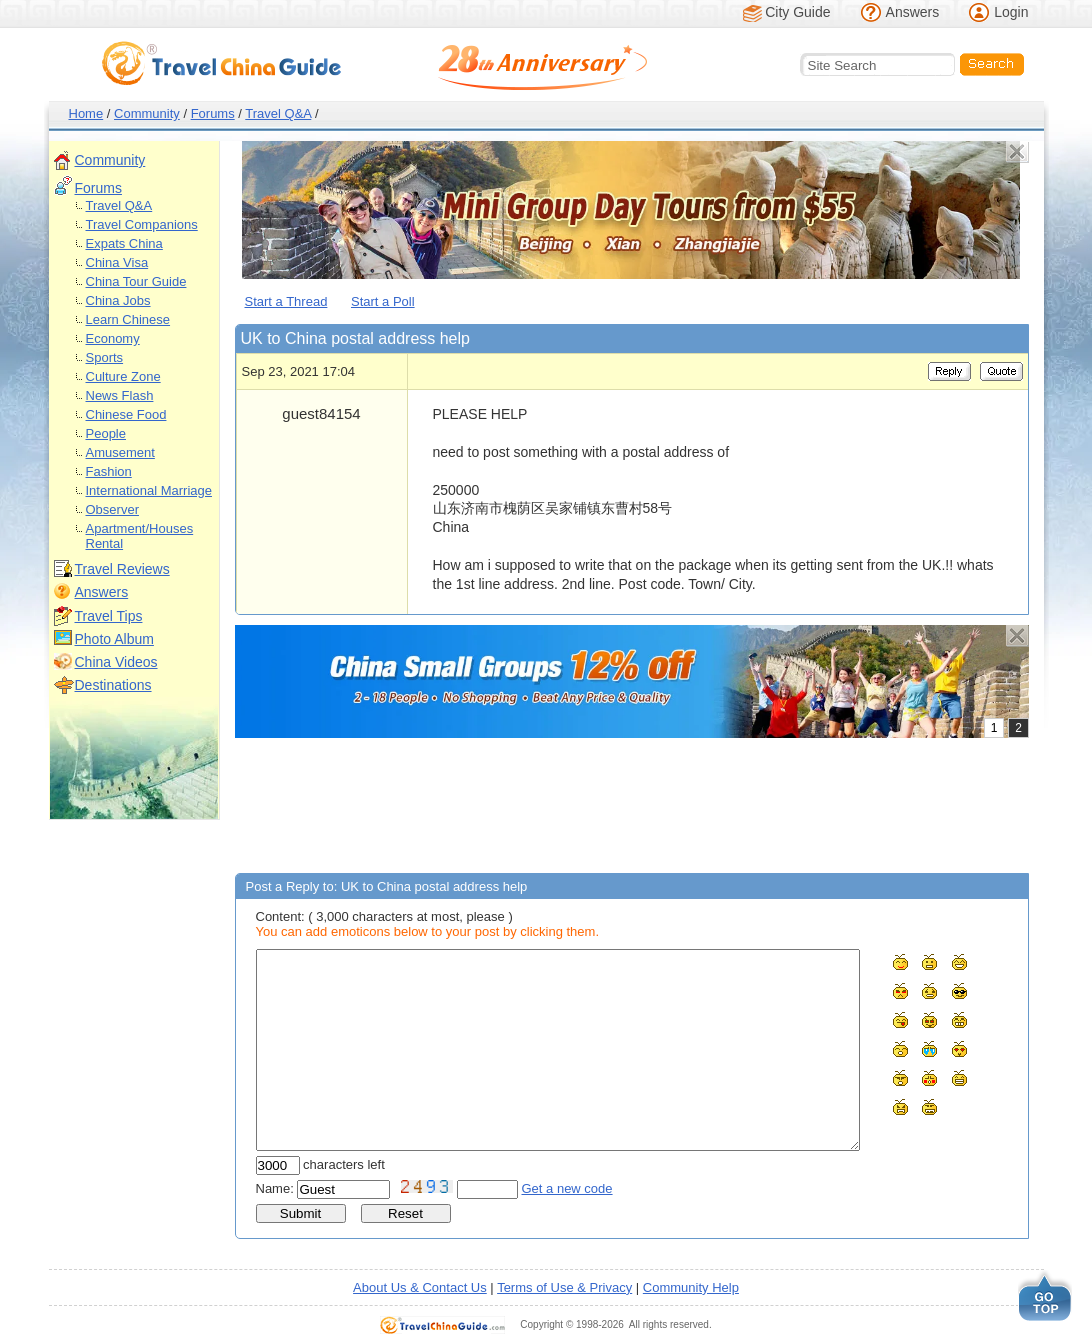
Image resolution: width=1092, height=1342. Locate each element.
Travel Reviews (122, 569)
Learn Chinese (128, 319)
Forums (213, 113)
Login (1011, 12)
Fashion (109, 471)
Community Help (691, 1287)
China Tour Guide (136, 281)
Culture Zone (123, 376)
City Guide (797, 12)
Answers (913, 12)
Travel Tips (109, 616)
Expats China (124, 243)
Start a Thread (286, 301)
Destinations (113, 685)
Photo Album (114, 639)
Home (86, 113)
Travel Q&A (278, 113)
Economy (113, 338)
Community (147, 113)
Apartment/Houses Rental (140, 536)
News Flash (120, 395)
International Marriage (149, 490)
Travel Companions (142, 224)
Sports (105, 357)
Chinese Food (126, 414)
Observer (112, 509)
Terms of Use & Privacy (564, 1287)
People (106, 433)
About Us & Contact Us (420, 1287)
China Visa (117, 262)
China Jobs (118, 300)
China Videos (116, 662)
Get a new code (567, 1188)
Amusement (120, 452)
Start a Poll (383, 301)
